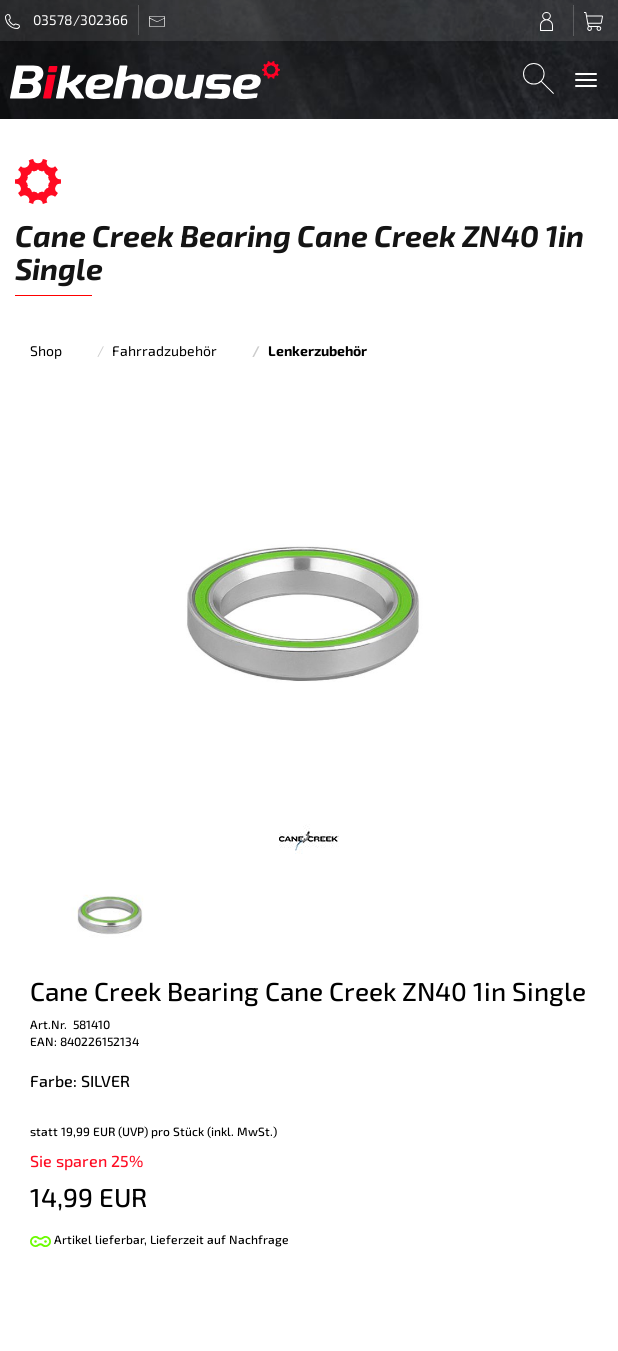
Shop (46, 350)
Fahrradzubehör (164, 350)
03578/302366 (66, 20)
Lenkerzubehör (317, 350)
